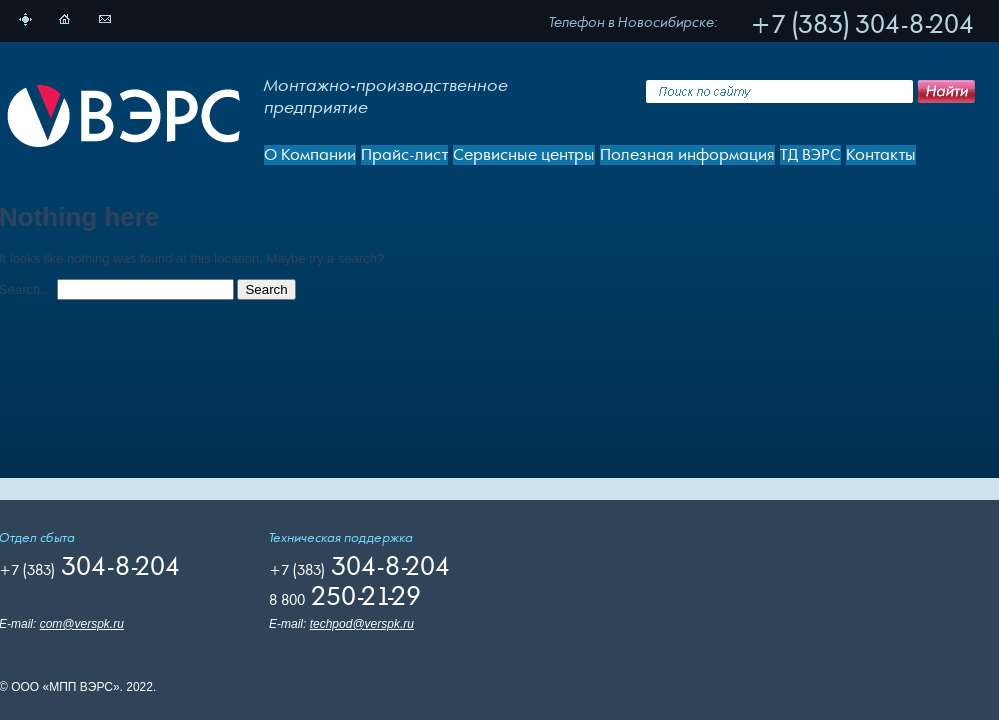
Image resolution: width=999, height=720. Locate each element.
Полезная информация (687, 155)
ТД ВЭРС (810, 155)
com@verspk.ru (82, 624)
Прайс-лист (404, 155)
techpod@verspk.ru (362, 624)
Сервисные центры (524, 155)
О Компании (310, 155)
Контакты (881, 155)
